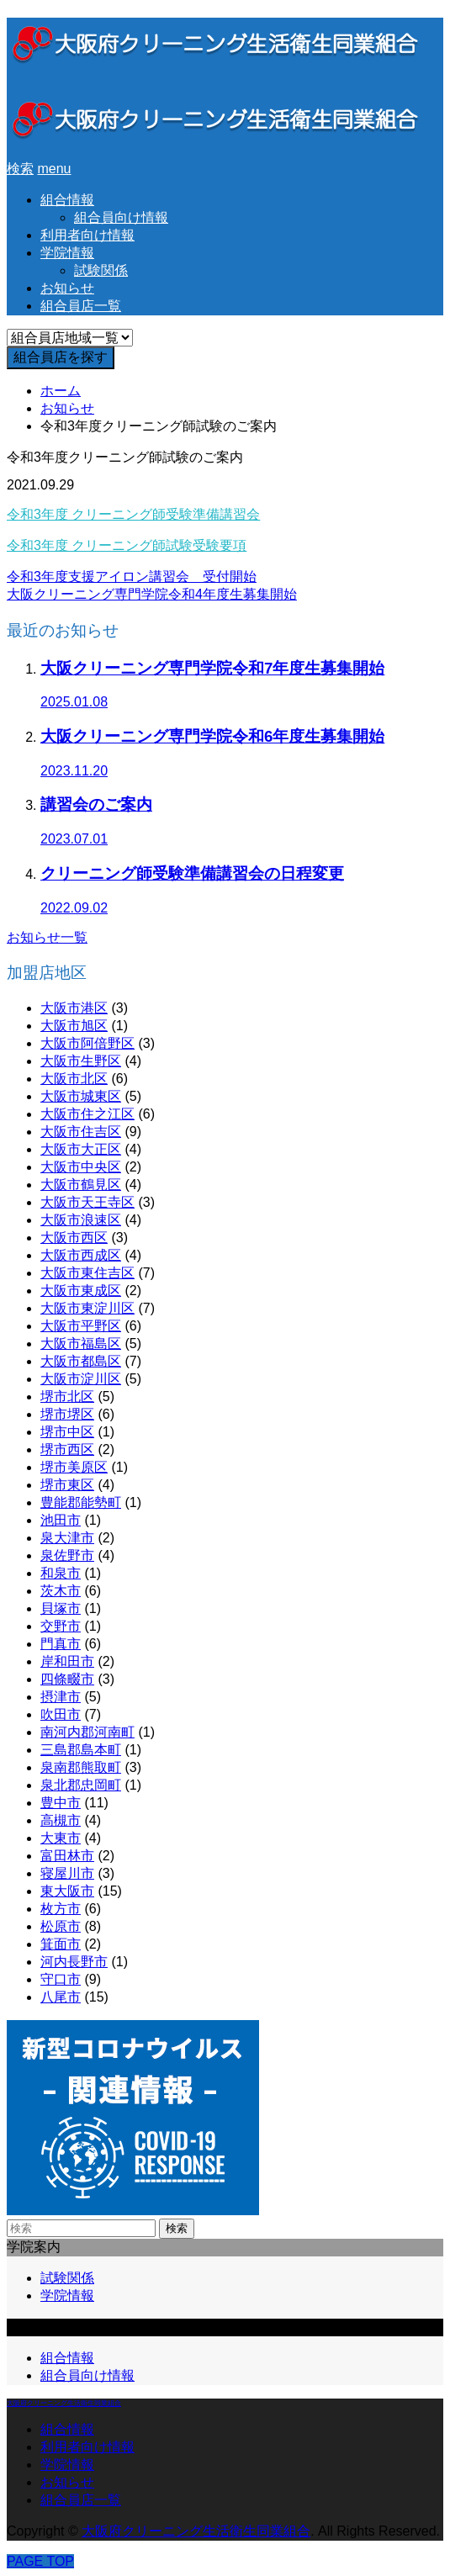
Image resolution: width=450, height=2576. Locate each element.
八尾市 (60, 1997)
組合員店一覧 (80, 306)
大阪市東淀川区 (87, 1308)
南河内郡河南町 (87, 1732)
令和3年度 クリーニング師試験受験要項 (126, 545)
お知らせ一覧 (47, 937)
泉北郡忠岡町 (80, 1785)
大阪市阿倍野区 (87, 1043)
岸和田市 (67, 1661)
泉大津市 (67, 1538)
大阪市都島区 (80, 1361)
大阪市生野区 (80, 1061)
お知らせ (67, 288)
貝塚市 (60, 1608)
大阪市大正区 (80, 1149)
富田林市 (67, 1856)
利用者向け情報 (87, 235)
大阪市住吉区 (80, 1131)
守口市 (60, 1979)
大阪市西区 (74, 1237)
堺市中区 (67, 1432)
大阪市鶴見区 (80, 1184)
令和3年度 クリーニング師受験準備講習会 (133, 514)
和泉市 (60, 1573)
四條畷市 (67, 1679)
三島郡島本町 (80, 1750)
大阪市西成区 (80, 1255)
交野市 (60, 1626)
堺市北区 (67, 1396)
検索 (177, 2228)
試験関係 (101, 270)
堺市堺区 (67, 1414)
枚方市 (60, 1909)
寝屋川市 (67, 1873)
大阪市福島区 (80, 1343)
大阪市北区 (74, 1078)
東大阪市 (67, 1891)
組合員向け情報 (121, 217)
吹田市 (60, 1714)
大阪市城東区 (80, 1096)
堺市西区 (67, 1449)
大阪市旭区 (74, 1025)
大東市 (60, 1838)
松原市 (60, 1926)
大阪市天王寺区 (87, 1202)
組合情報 (67, 200)
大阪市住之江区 (87, 1114)
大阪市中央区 (80, 1167)
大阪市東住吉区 (87, 1273)
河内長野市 (74, 1961)
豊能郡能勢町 (80, 1502)
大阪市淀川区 (80, 1379)
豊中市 (60, 1803)
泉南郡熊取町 (80, 1767)
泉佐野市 (67, 1555)
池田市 (60, 1520)
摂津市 (60, 1697)
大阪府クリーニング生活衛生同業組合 (64, 2403)
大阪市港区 (74, 1008)
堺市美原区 (74, 1467)
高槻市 (60, 1820)
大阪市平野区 (80, 1326)
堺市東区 (67, 1485)
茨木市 (60, 1591)
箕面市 (60, 1944)
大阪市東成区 (80, 1290)
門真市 (60, 1644)
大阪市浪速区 (80, 1220)
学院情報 (67, 253)
